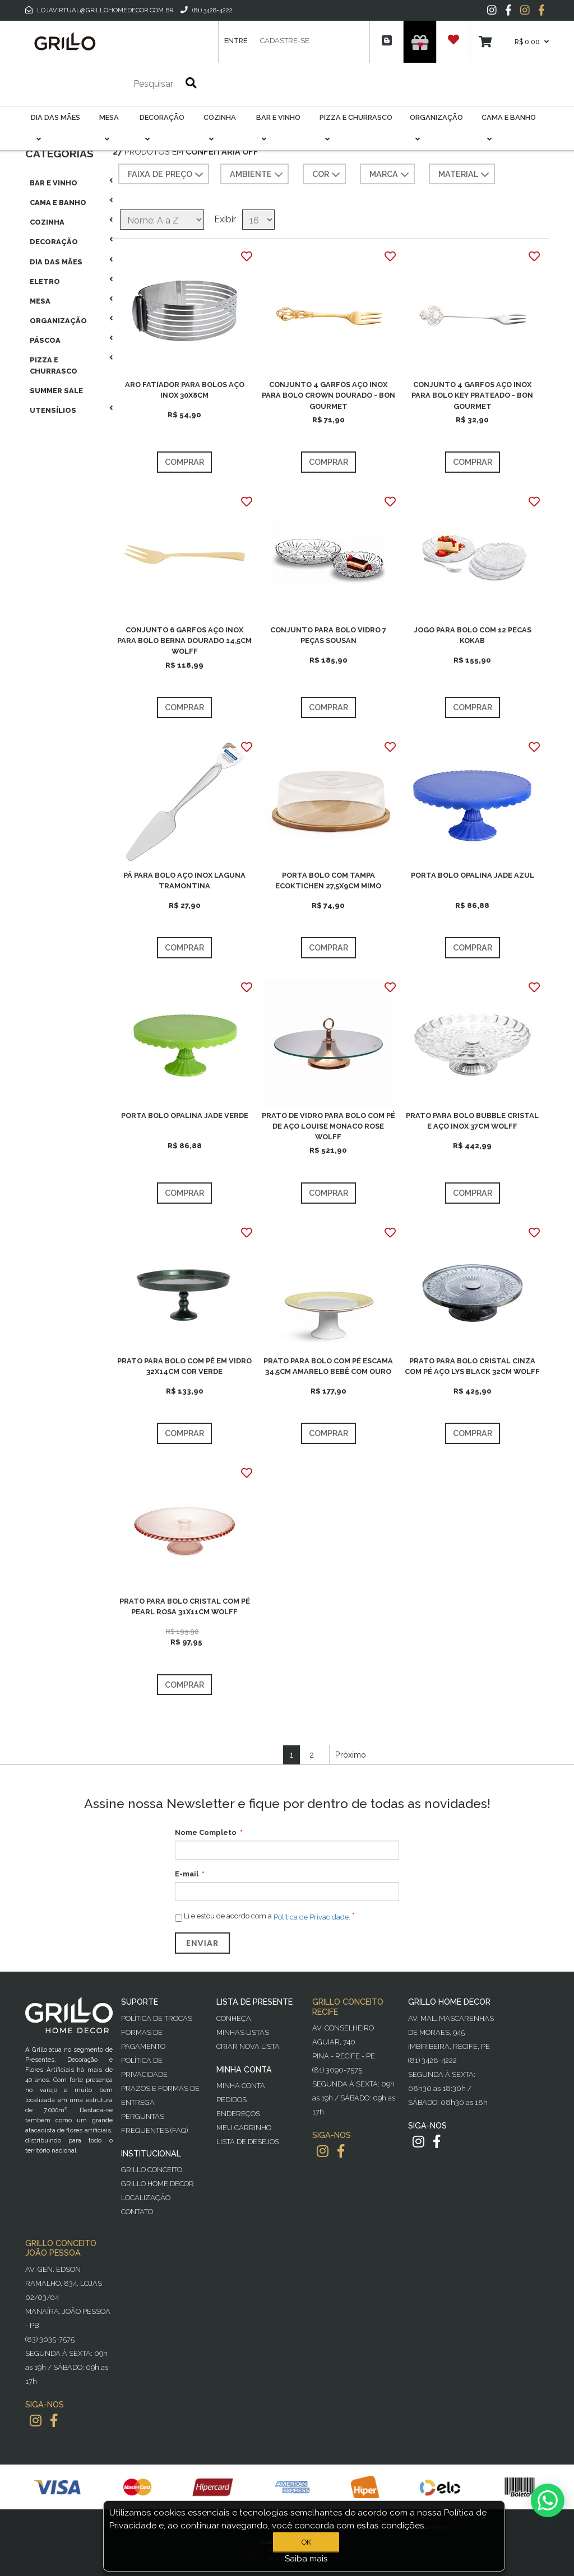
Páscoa (45, 340)
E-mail (186, 1874)
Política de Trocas (156, 2018)
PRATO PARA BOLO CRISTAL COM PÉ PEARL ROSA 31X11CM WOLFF (184, 1606)
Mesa (40, 301)
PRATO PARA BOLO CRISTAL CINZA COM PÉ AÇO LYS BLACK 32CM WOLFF (472, 1366)
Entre (235, 40)
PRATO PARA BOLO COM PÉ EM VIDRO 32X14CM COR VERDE (184, 1366)
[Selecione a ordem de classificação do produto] (162, 219)
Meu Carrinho (243, 2127)
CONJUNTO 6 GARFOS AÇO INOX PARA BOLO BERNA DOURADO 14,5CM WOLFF (184, 640)
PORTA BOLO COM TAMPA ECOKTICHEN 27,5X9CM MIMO (328, 880)
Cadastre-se (284, 40)
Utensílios (53, 410)
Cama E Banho (58, 202)
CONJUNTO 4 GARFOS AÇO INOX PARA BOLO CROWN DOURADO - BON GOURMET (328, 395)
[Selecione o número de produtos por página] (258, 219)
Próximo (350, 1754)
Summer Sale (56, 390)
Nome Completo (206, 1832)
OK (306, 2542)
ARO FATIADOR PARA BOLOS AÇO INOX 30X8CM (184, 389)
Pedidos (231, 2099)
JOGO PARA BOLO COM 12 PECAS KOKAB (472, 635)
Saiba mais (306, 2559)
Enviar (202, 1943)
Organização (58, 320)
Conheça (233, 2018)
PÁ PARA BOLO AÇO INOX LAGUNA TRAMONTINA (184, 880)
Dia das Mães (56, 262)
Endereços (238, 2113)
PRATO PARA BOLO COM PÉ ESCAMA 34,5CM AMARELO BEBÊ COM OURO (328, 1366)
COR (327, 174)
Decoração (54, 241)
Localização (145, 2197)
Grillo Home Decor (157, 2183)
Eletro (45, 281)
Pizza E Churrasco (53, 365)
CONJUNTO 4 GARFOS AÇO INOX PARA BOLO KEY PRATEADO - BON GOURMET (472, 395)
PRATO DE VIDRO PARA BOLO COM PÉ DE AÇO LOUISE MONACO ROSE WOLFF (328, 1126)
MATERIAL (465, 174)
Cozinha (47, 222)
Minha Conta (240, 2085)
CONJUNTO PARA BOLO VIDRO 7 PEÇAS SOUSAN (328, 635)
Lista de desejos (247, 2141)
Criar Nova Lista (248, 2046)
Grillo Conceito (151, 2169)
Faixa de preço (167, 174)
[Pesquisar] (120, 84)
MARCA (390, 174)
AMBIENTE (257, 174)
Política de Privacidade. (312, 1917)
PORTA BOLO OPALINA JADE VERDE (184, 1115)
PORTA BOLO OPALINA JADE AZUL (472, 875)
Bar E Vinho (53, 183)
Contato (137, 2211)
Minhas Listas (242, 2032)
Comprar (184, 462)
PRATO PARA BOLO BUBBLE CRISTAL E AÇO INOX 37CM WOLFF (472, 1120)
